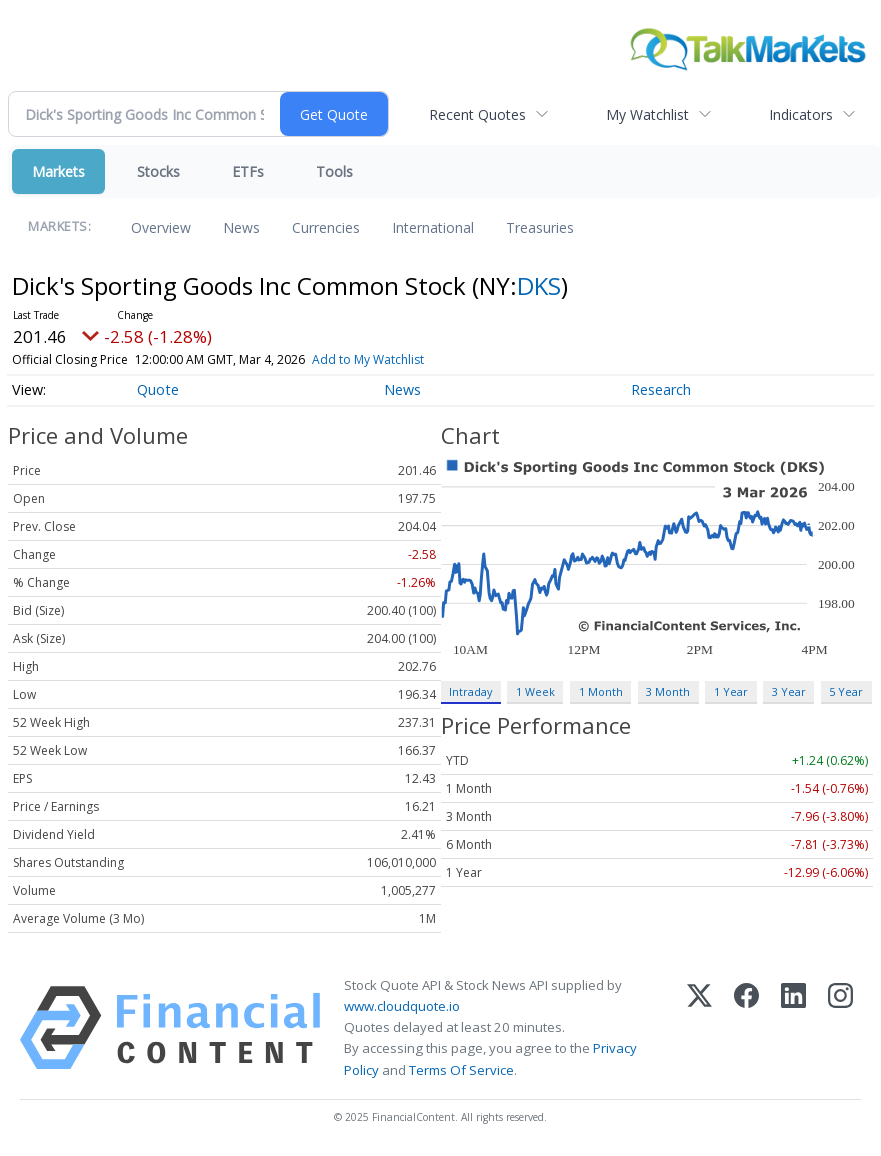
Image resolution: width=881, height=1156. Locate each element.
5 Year (846, 691)
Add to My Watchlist (393, 359)
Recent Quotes (477, 114)
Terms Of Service (461, 1070)
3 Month (668, 691)
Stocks (158, 171)
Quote (158, 389)
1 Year (731, 691)
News (241, 227)
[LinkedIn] (793, 1028)
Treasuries (540, 227)
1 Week (535, 691)
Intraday (470, 691)
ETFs (248, 171)
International (433, 227)
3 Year (789, 691)
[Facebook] (746, 1028)
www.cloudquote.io (402, 1006)
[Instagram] (840, 1028)
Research (661, 389)
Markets (58, 171)
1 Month (601, 691)
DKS (539, 285)
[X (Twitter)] (699, 1028)
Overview (161, 227)
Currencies (326, 227)
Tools (334, 171)
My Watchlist (647, 114)
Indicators (801, 114)
